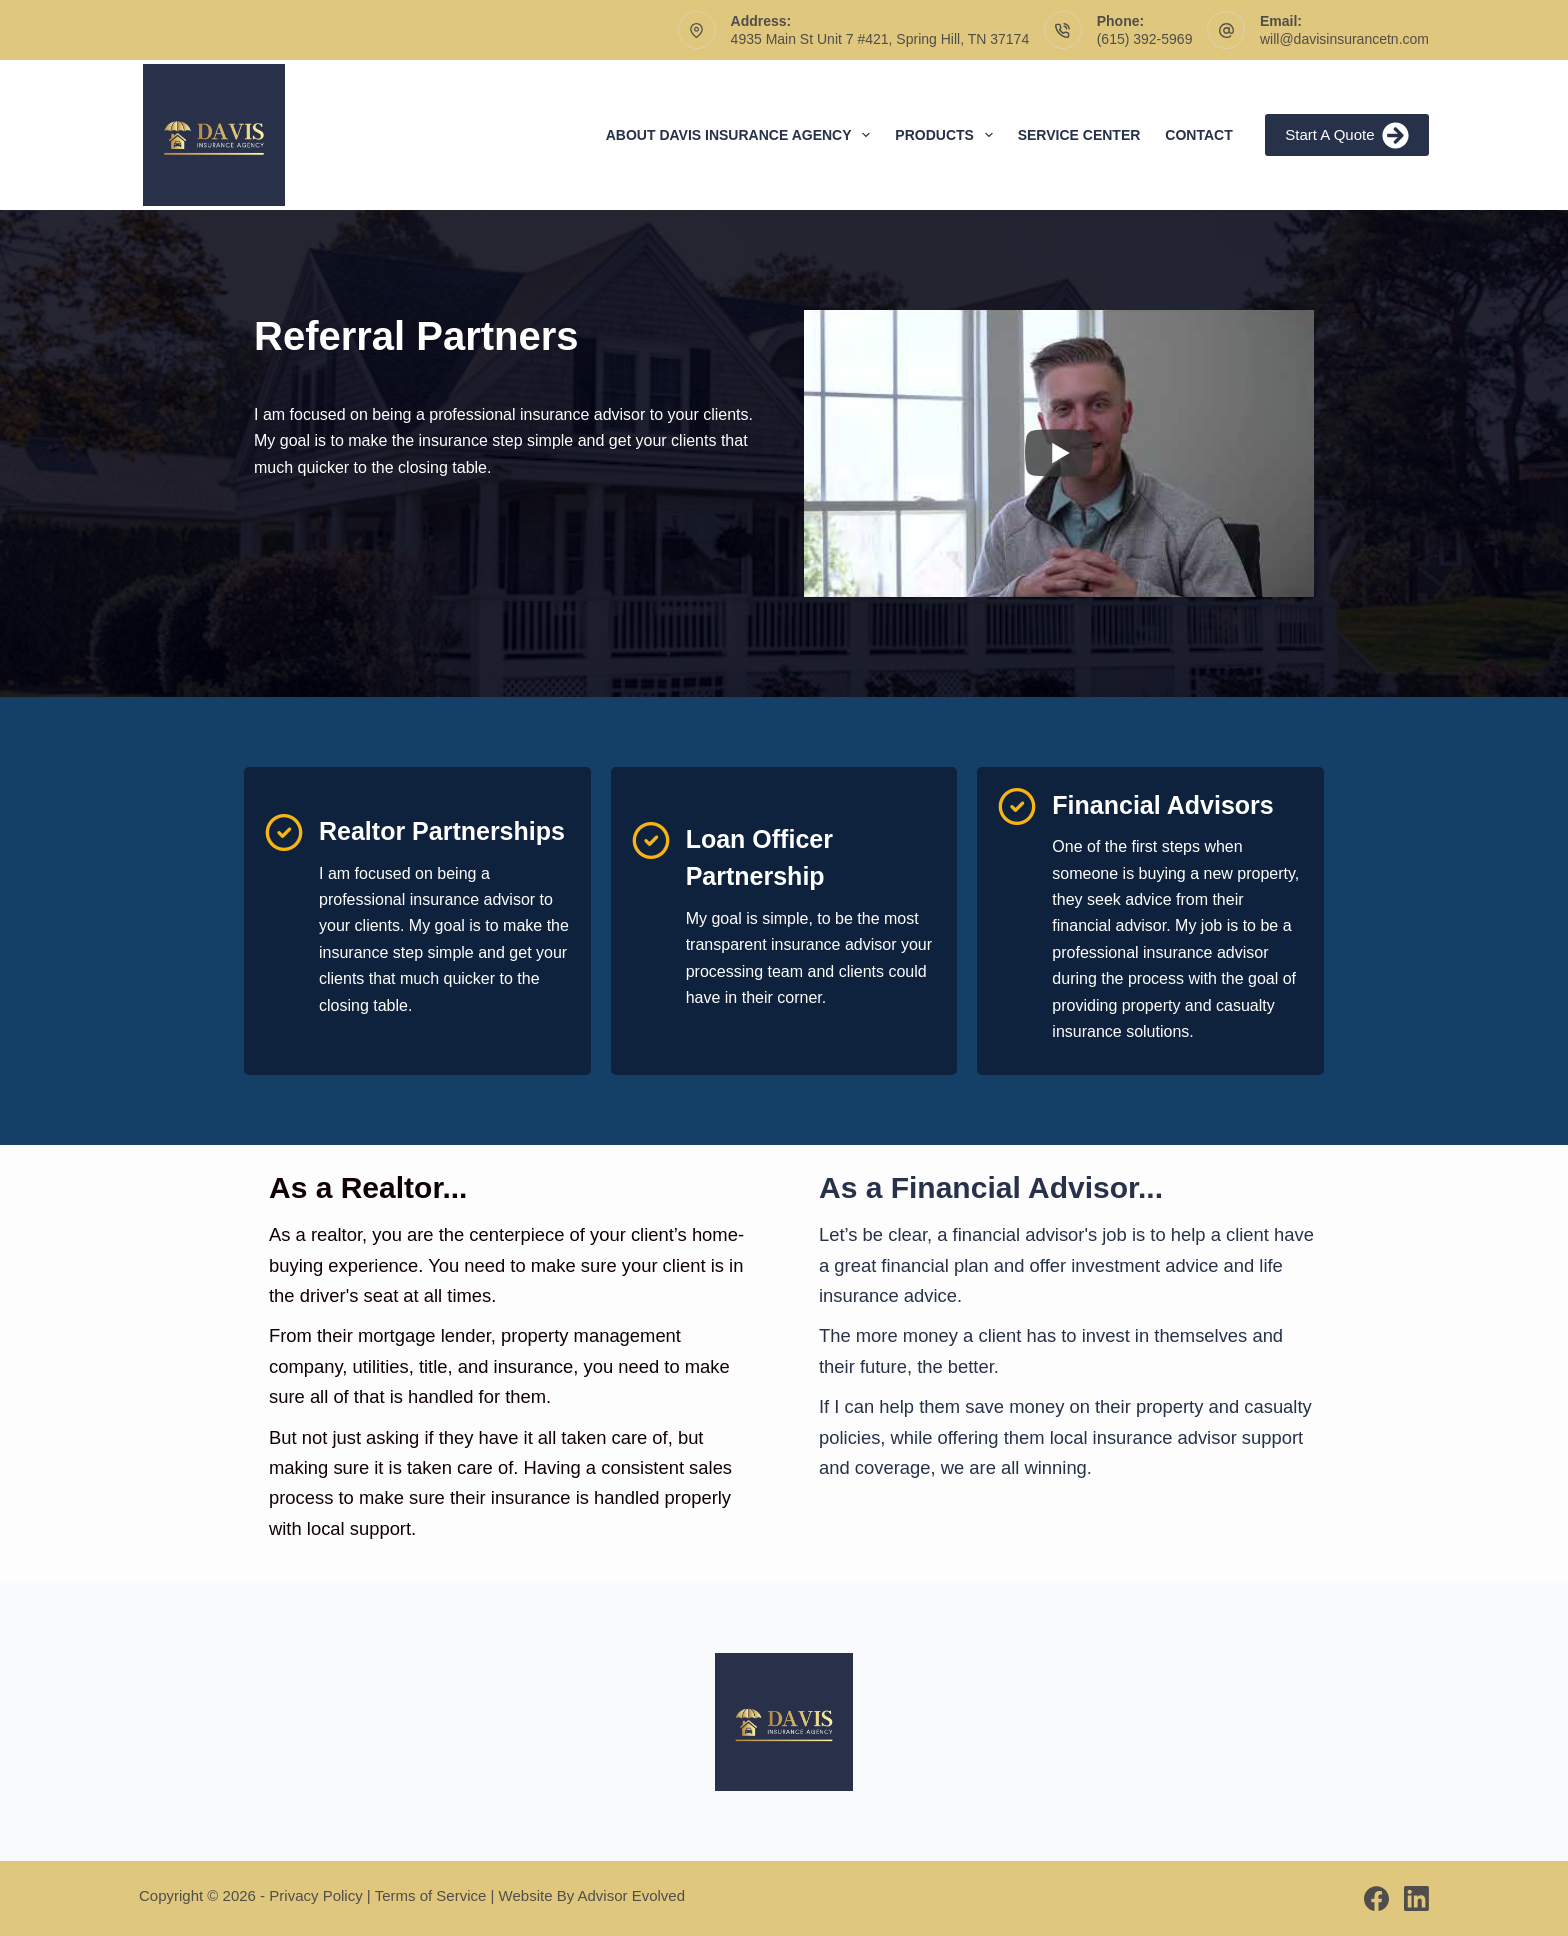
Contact (1198, 135)
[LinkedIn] (1416, 1898)
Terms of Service (431, 1895)
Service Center (1079, 135)
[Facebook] (1376, 1898)
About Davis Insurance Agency (742, 135)
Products (947, 135)
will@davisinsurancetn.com (1344, 39)
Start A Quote (1347, 135)
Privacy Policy (315, 1895)
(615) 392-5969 (1145, 39)
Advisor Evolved (632, 1895)
